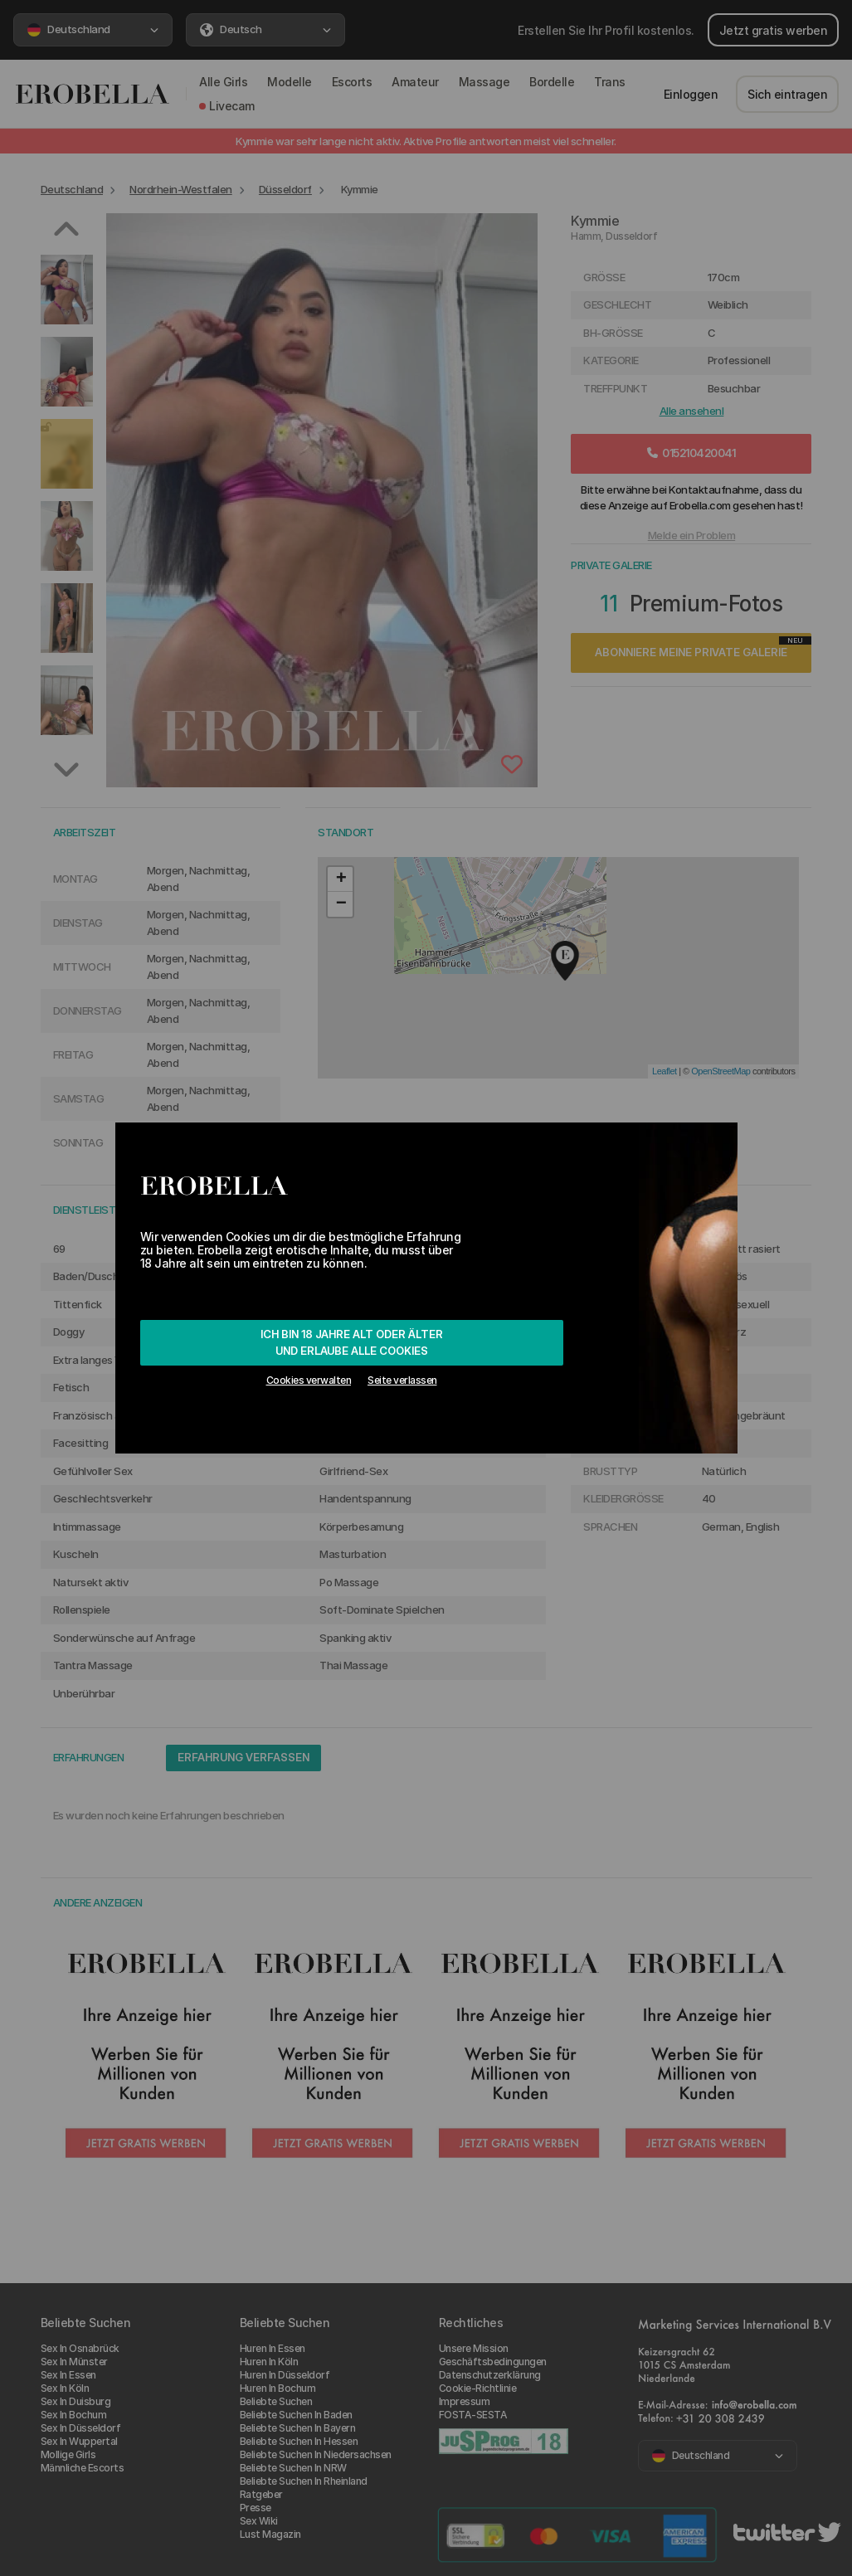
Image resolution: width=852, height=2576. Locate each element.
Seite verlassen (402, 1380)
